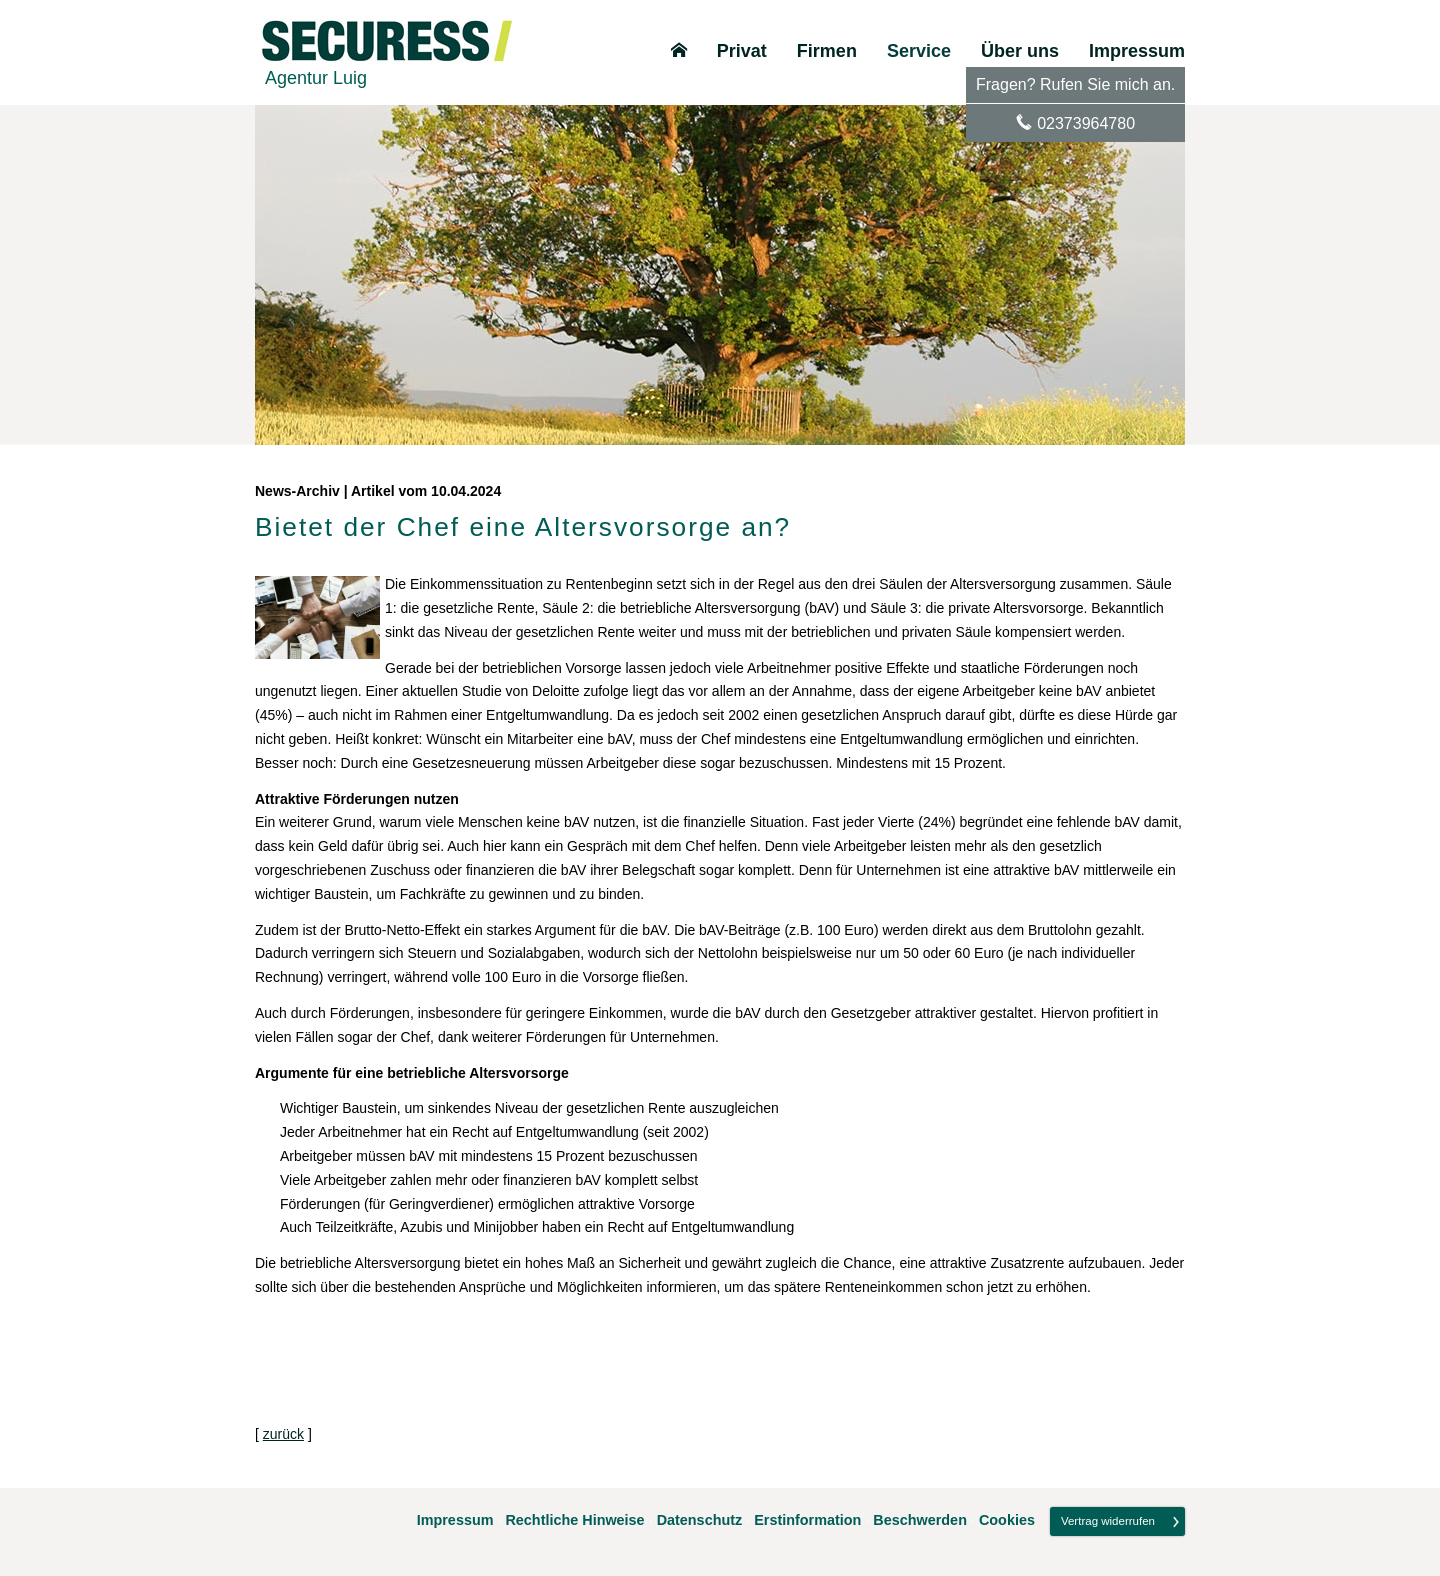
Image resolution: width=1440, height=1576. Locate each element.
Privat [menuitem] (742, 51)
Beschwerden (920, 1520)
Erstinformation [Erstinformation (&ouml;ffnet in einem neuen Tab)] (807, 1520)
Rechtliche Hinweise (574, 1520)
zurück (283, 1434)
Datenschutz (700, 1520)
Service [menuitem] (919, 51)
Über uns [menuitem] (1020, 51)
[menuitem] (679, 51)
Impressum (455, 1520)
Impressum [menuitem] (1137, 51)
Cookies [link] (1007, 1520)
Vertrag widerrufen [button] (1108, 1521)
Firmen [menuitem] (827, 51)
